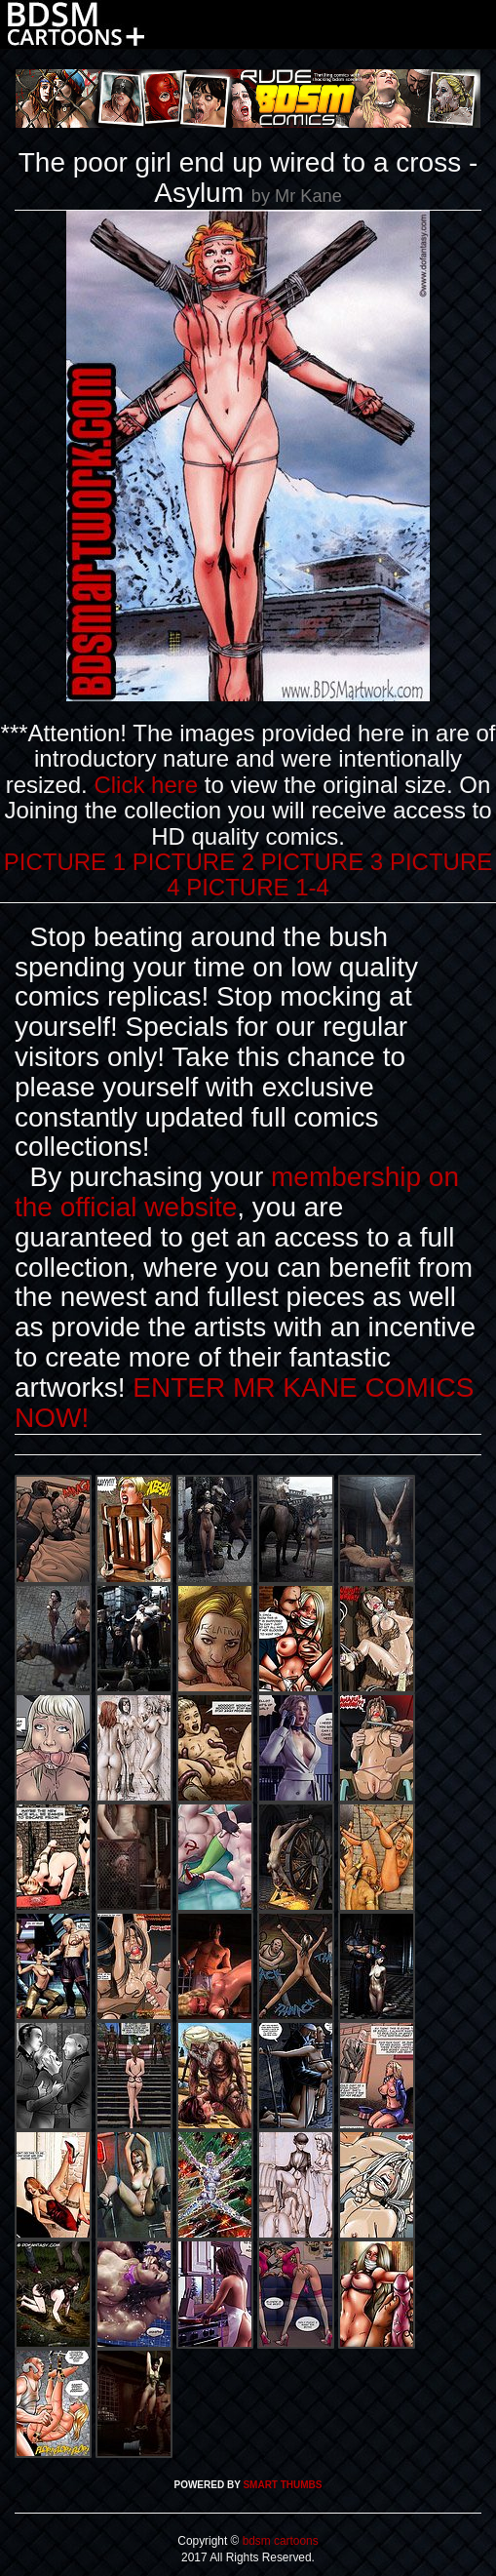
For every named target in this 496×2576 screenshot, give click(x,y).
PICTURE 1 (65, 862)
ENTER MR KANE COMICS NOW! (244, 1402)
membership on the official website (237, 1192)
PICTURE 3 (322, 862)
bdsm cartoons (278, 2541)
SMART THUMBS (282, 2484)
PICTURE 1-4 (257, 887)
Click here (146, 785)
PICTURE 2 (193, 862)
